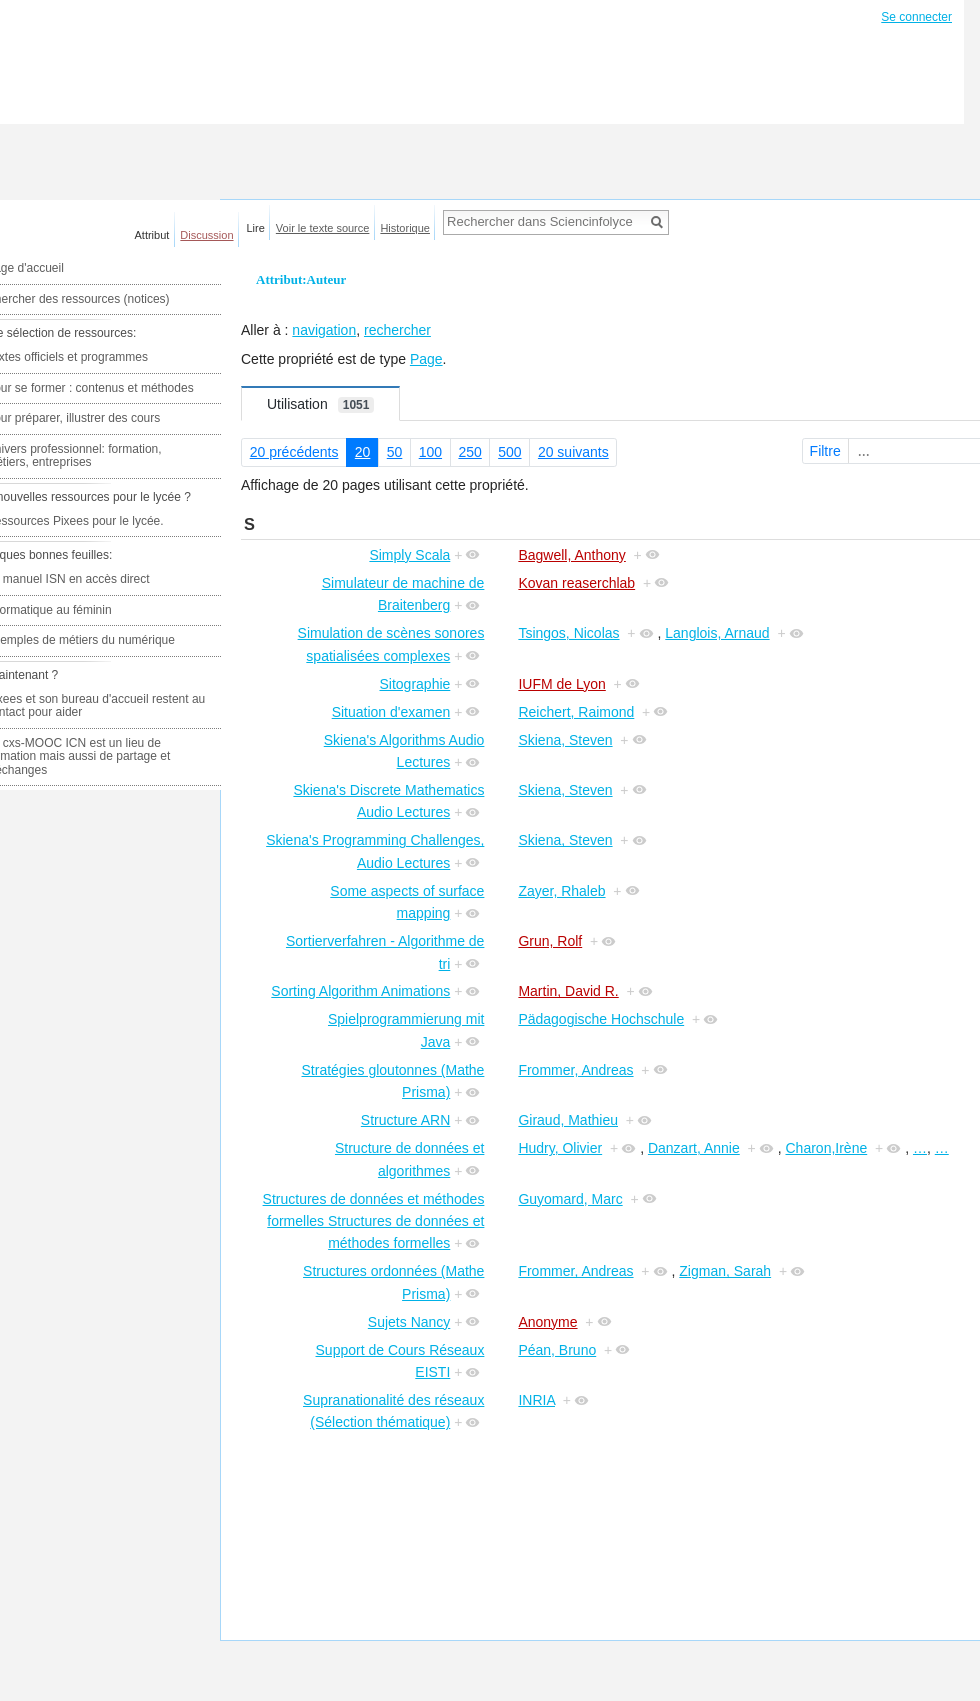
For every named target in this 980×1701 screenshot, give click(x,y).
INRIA (536, 1400)
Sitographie (414, 684)
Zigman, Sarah (725, 1271)
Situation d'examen (391, 712)
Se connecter (916, 17)
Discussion (206, 235)
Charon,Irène (827, 1148)
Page (426, 359)
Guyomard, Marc (570, 1199)
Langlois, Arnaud (717, 633)
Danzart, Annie (694, 1148)
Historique (405, 228)
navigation (324, 330)
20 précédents (294, 452)
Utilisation (320, 404)
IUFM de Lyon (561, 684)
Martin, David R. (568, 991)
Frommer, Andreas (575, 1070)
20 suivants (573, 452)
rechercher (397, 330)
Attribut (152, 235)
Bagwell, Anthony (571, 555)
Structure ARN (405, 1120)
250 (469, 452)
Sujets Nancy (409, 1322)
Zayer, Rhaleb (561, 891)
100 (430, 452)
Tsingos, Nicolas (568, 633)
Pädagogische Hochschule (601, 1019)
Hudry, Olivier (560, 1148)
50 (395, 452)
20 (363, 452)
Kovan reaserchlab (576, 583)
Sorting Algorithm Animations (360, 991)
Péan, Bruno (557, 1350)
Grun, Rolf (550, 941)
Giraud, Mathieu (568, 1120)
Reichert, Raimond (576, 712)
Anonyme (547, 1322)
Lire (256, 228)
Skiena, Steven (565, 740)
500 (509, 452)
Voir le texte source (323, 228)
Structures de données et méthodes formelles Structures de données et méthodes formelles (374, 1221)
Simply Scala (409, 555)
